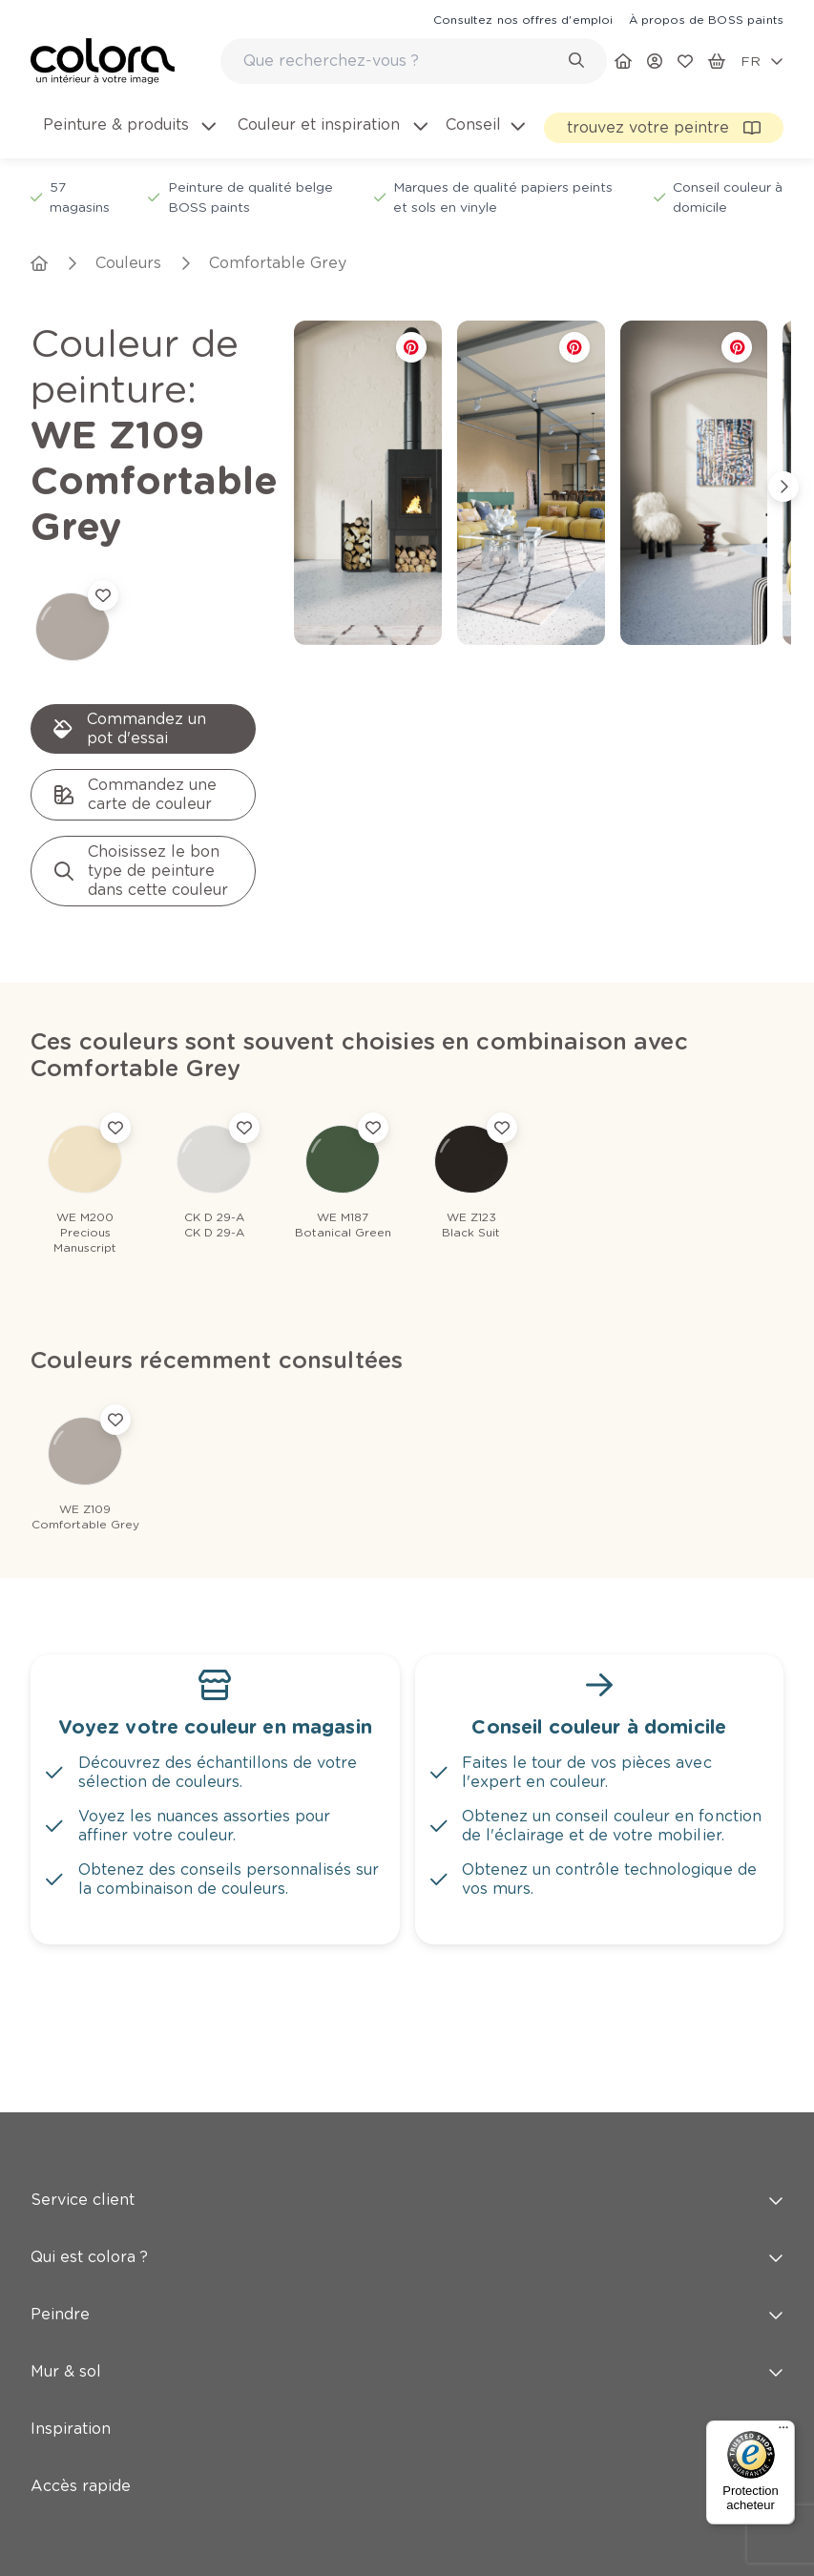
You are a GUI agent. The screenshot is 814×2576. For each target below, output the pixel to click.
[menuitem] (128, 136)
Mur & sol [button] (407, 2371)
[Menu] (783, 2431)
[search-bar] (401, 61)
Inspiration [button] (407, 2429)
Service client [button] (407, 2200)
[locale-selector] (762, 61)
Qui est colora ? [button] (407, 2257)
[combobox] (413, 61)
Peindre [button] (407, 2314)
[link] (523, 19)
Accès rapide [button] (407, 2486)
